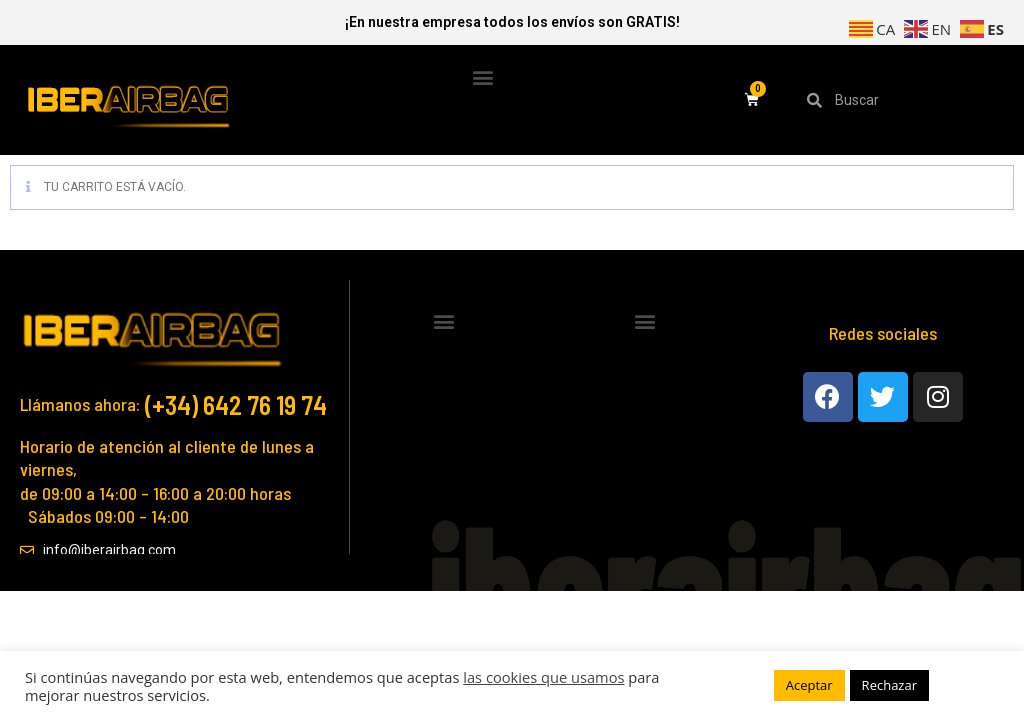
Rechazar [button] (889, 685)
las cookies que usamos (543, 677)
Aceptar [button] (809, 685)
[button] (482, 76)
